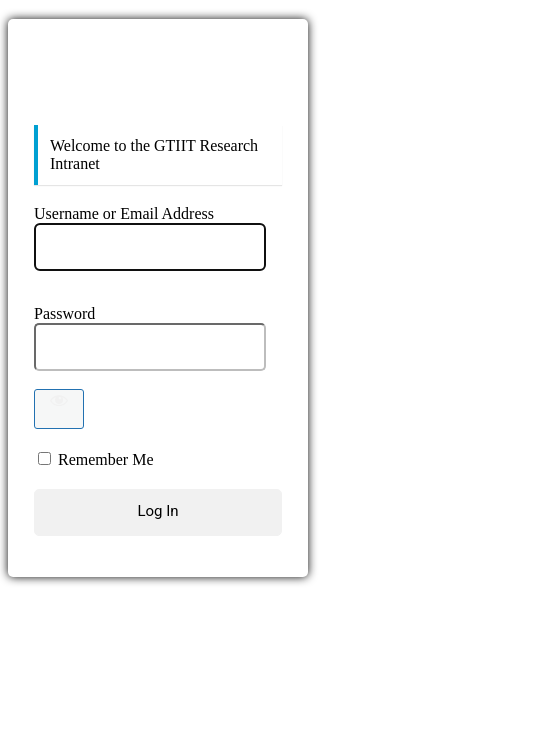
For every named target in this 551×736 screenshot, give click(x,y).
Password (64, 313)
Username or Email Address (124, 213)
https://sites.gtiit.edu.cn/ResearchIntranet (158, 84)
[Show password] (59, 409)
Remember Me (106, 459)
